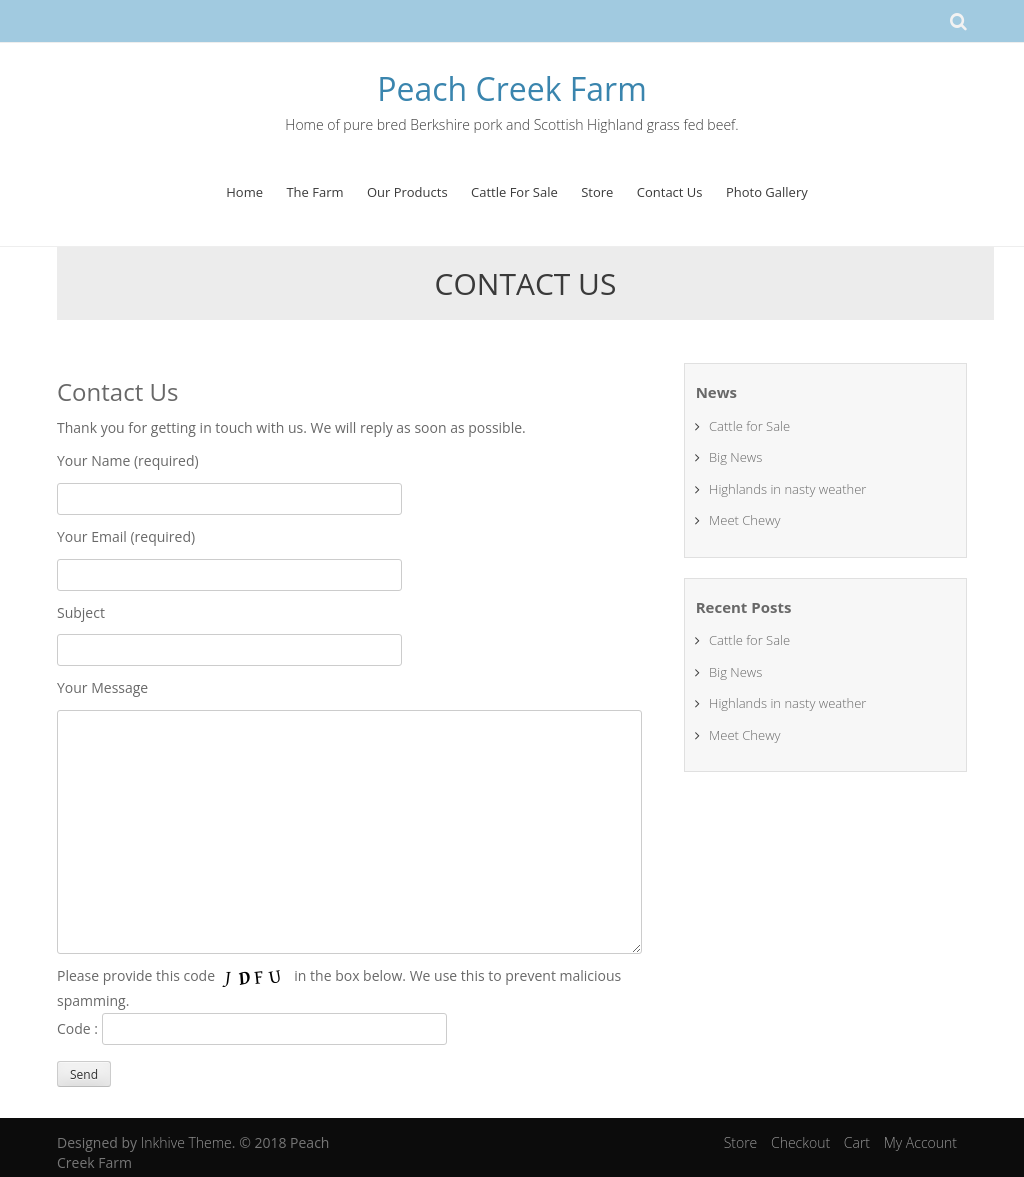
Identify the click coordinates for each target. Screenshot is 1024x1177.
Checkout (800, 1142)
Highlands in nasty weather (787, 489)
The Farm (314, 192)
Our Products (407, 192)
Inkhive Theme (186, 1142)
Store (597, 192)
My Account (920, 1142)
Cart (857, 1142)
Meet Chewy (744, 520)
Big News (735, 457)
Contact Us (670, 192)
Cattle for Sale (749, 426)
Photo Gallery (767, 192)
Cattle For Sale (514, 192)
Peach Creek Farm (512, 88)
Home (244, 192)
